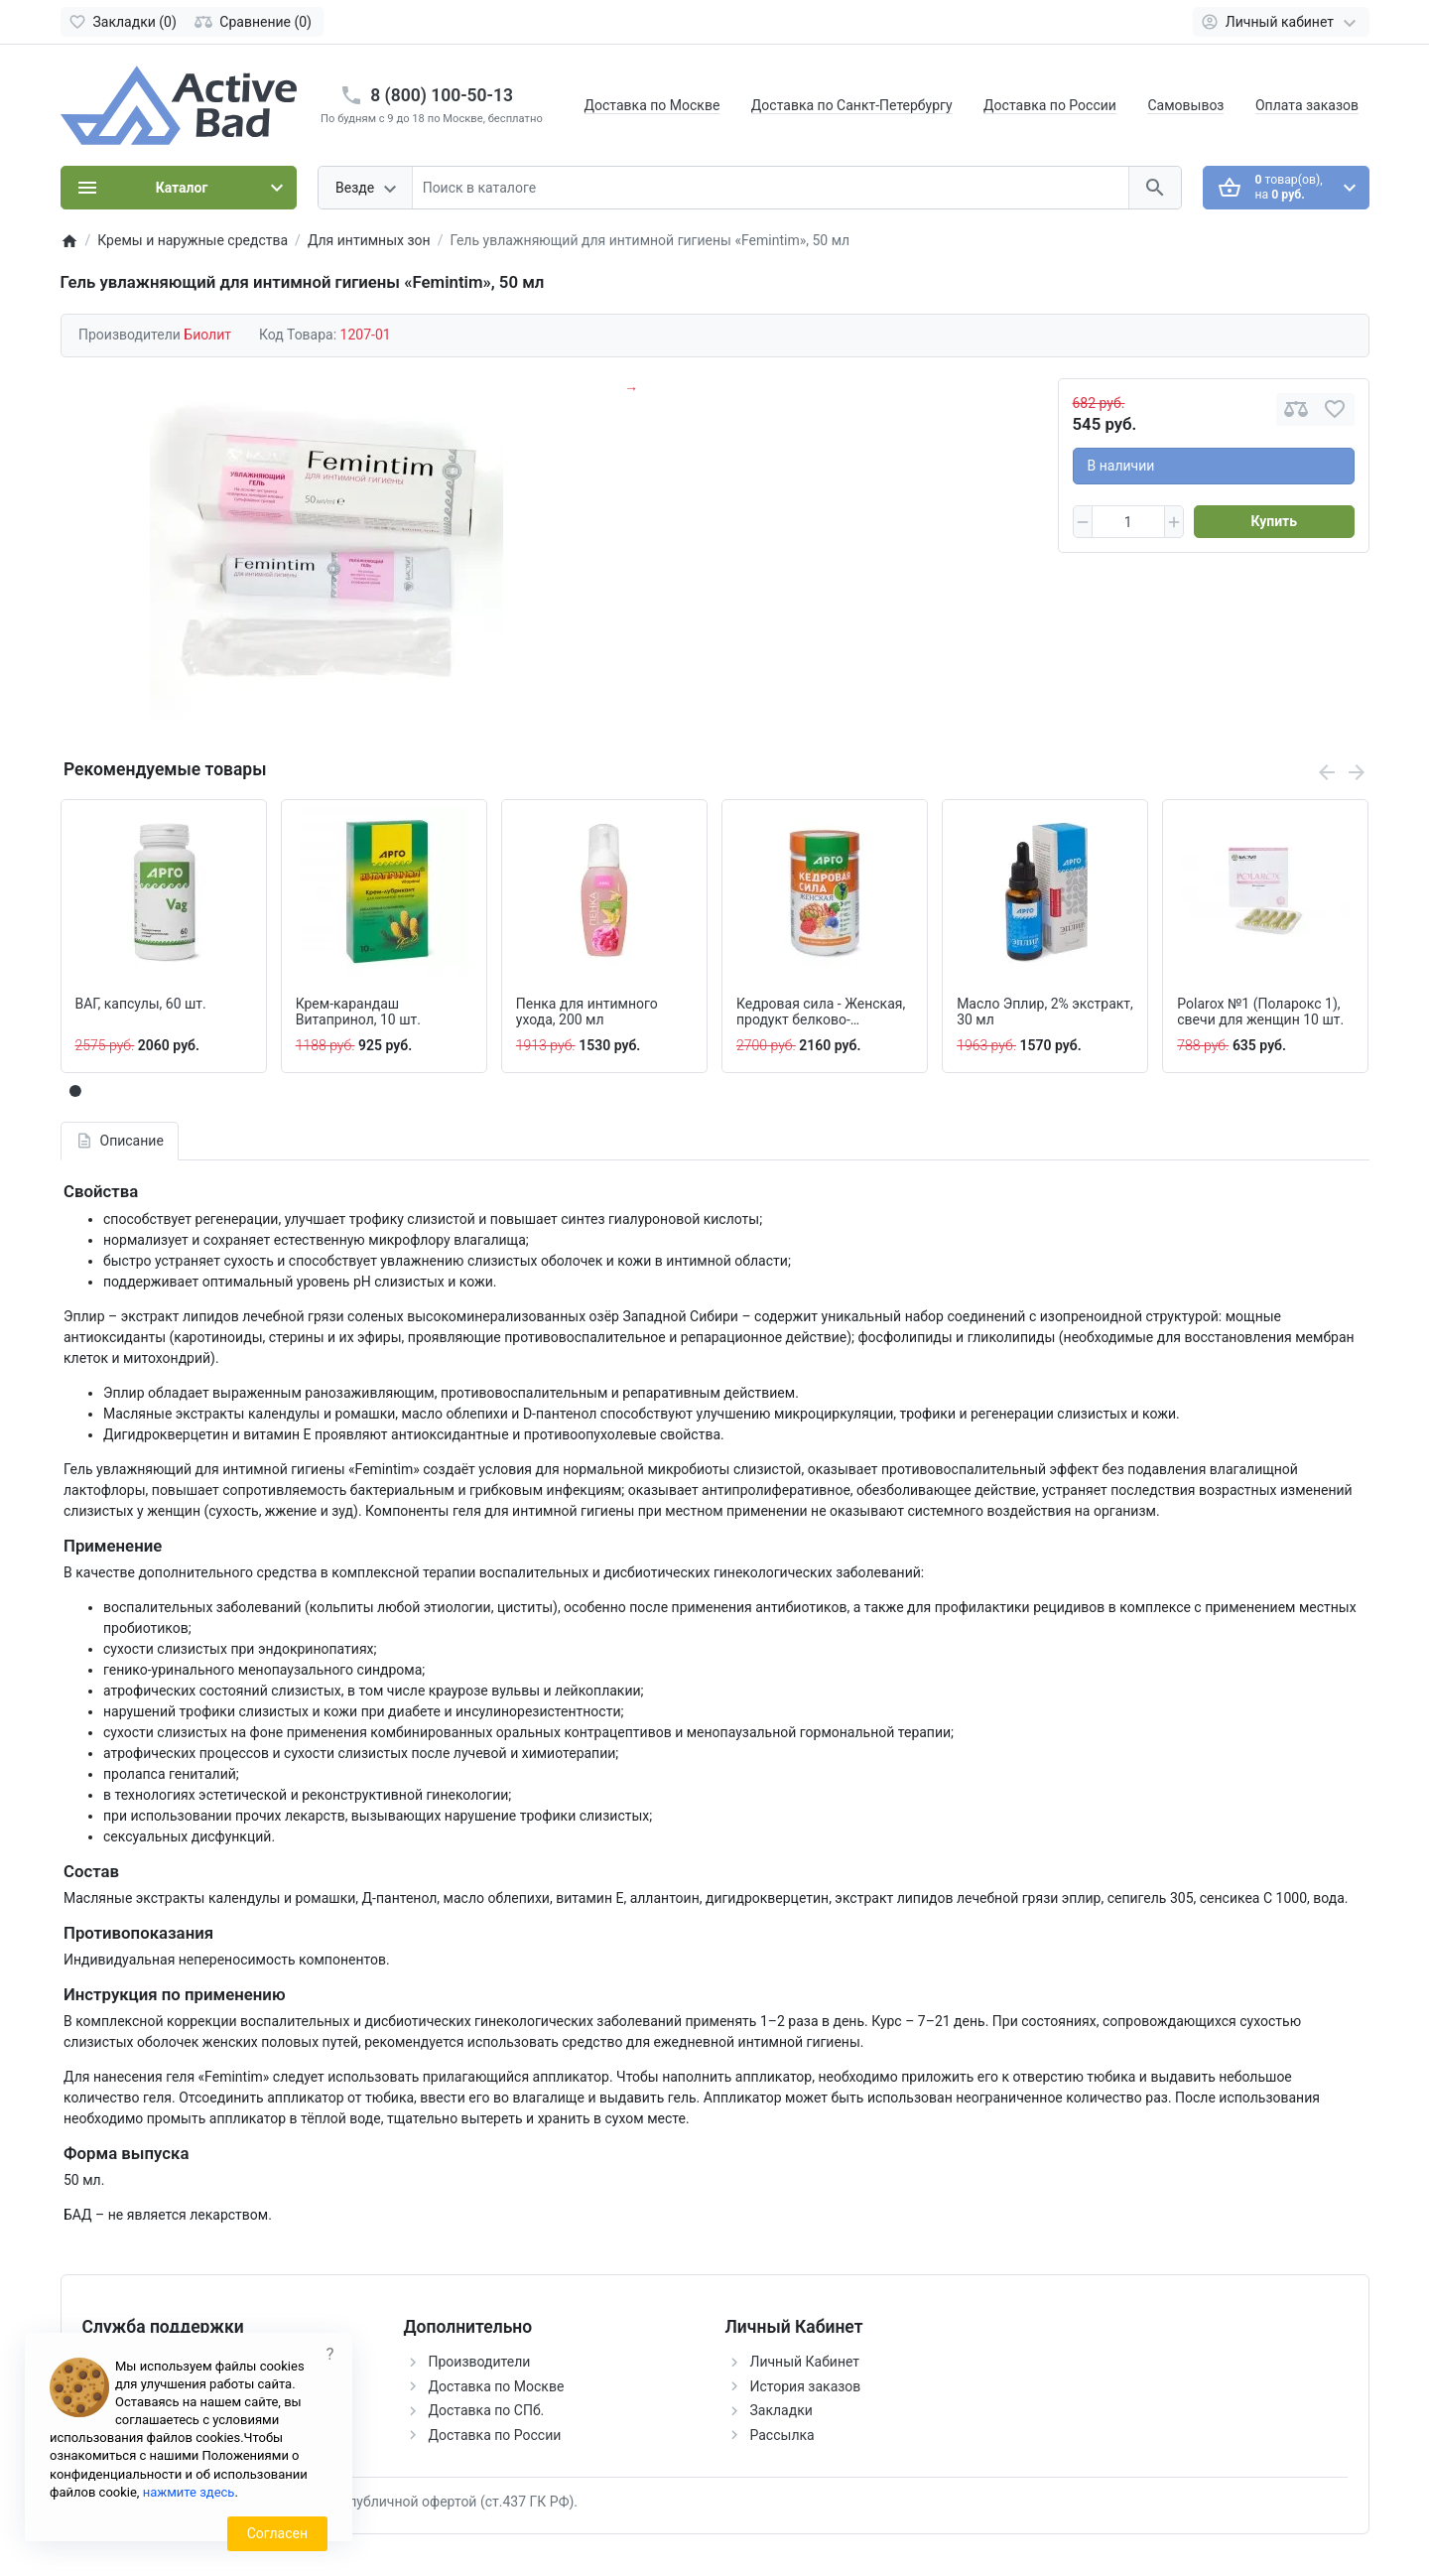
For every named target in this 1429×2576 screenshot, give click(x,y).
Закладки (781, 2410)
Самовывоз (1185, 105)
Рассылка (782, 2435)
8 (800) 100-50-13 (441, 95)
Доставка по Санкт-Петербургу (852, 105)
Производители (480, 2362)
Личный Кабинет (805, 2362)
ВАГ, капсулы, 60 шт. (140, 1004)
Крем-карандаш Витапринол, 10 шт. (358, 1012)
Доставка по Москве (652, 105)
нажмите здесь (189, 2492)
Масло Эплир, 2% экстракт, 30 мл (1045, 1012)
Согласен (277, 2533)
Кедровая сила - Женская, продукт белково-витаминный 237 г (820, 1012)
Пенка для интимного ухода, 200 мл (587, 1012)
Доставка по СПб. (487, 2410)
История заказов (805, 2386)
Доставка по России (1049, 105)
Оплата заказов (1307, 105)
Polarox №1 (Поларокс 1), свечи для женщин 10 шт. (1260, 1012)
